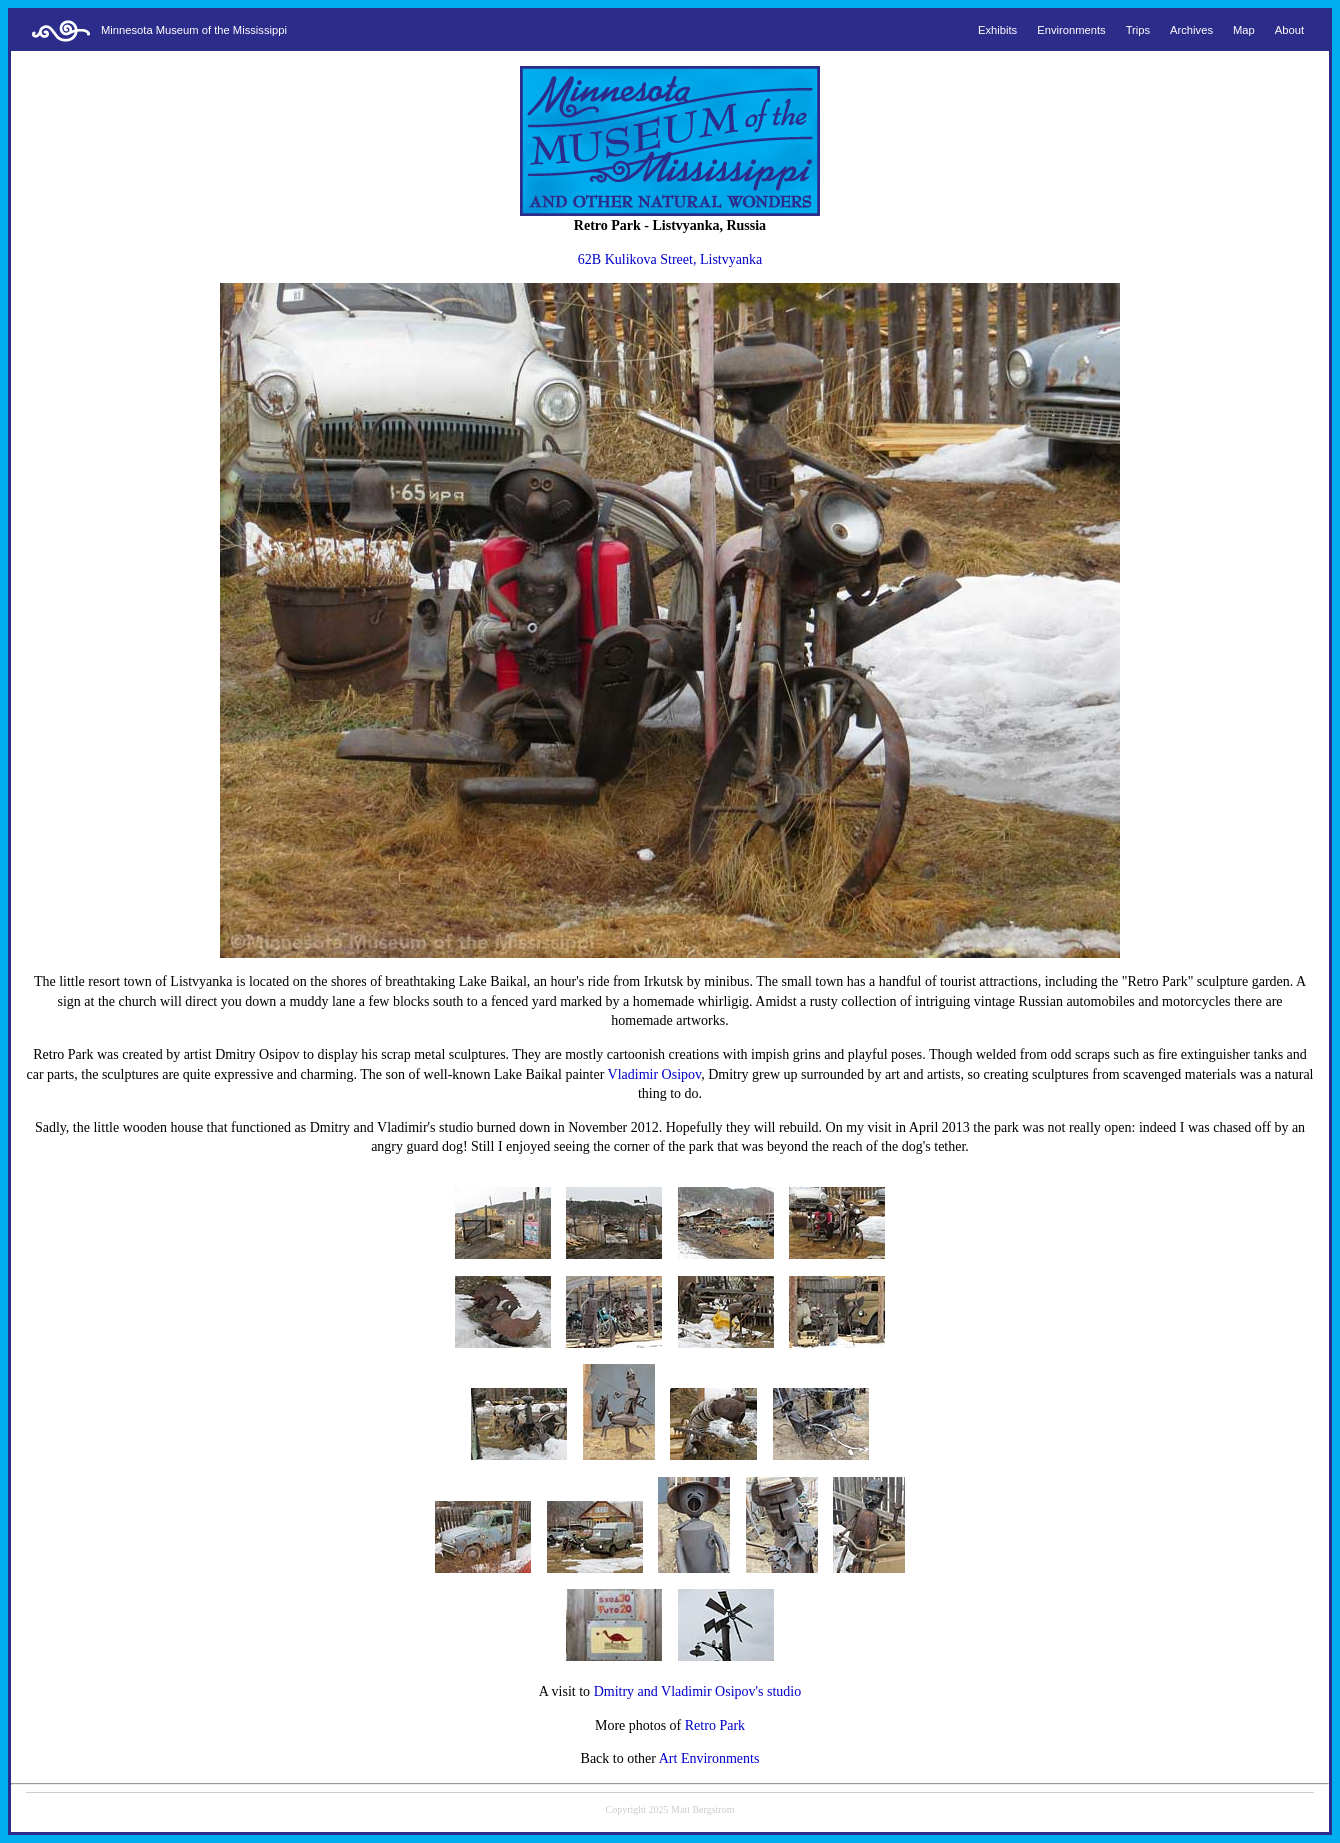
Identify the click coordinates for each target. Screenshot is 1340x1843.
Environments (1071, 30)
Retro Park (715, 1725)
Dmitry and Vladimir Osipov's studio (698, 1691)
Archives (1191, 30)
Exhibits (997, 30)
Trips (1138, 30)
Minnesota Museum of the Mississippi (194, 30)
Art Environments (709, 1758)
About (1289, 30)
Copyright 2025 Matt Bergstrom (670, 1809)
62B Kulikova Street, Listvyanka (670, 259)
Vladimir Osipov (655, 1074)
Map (1244, 30)
